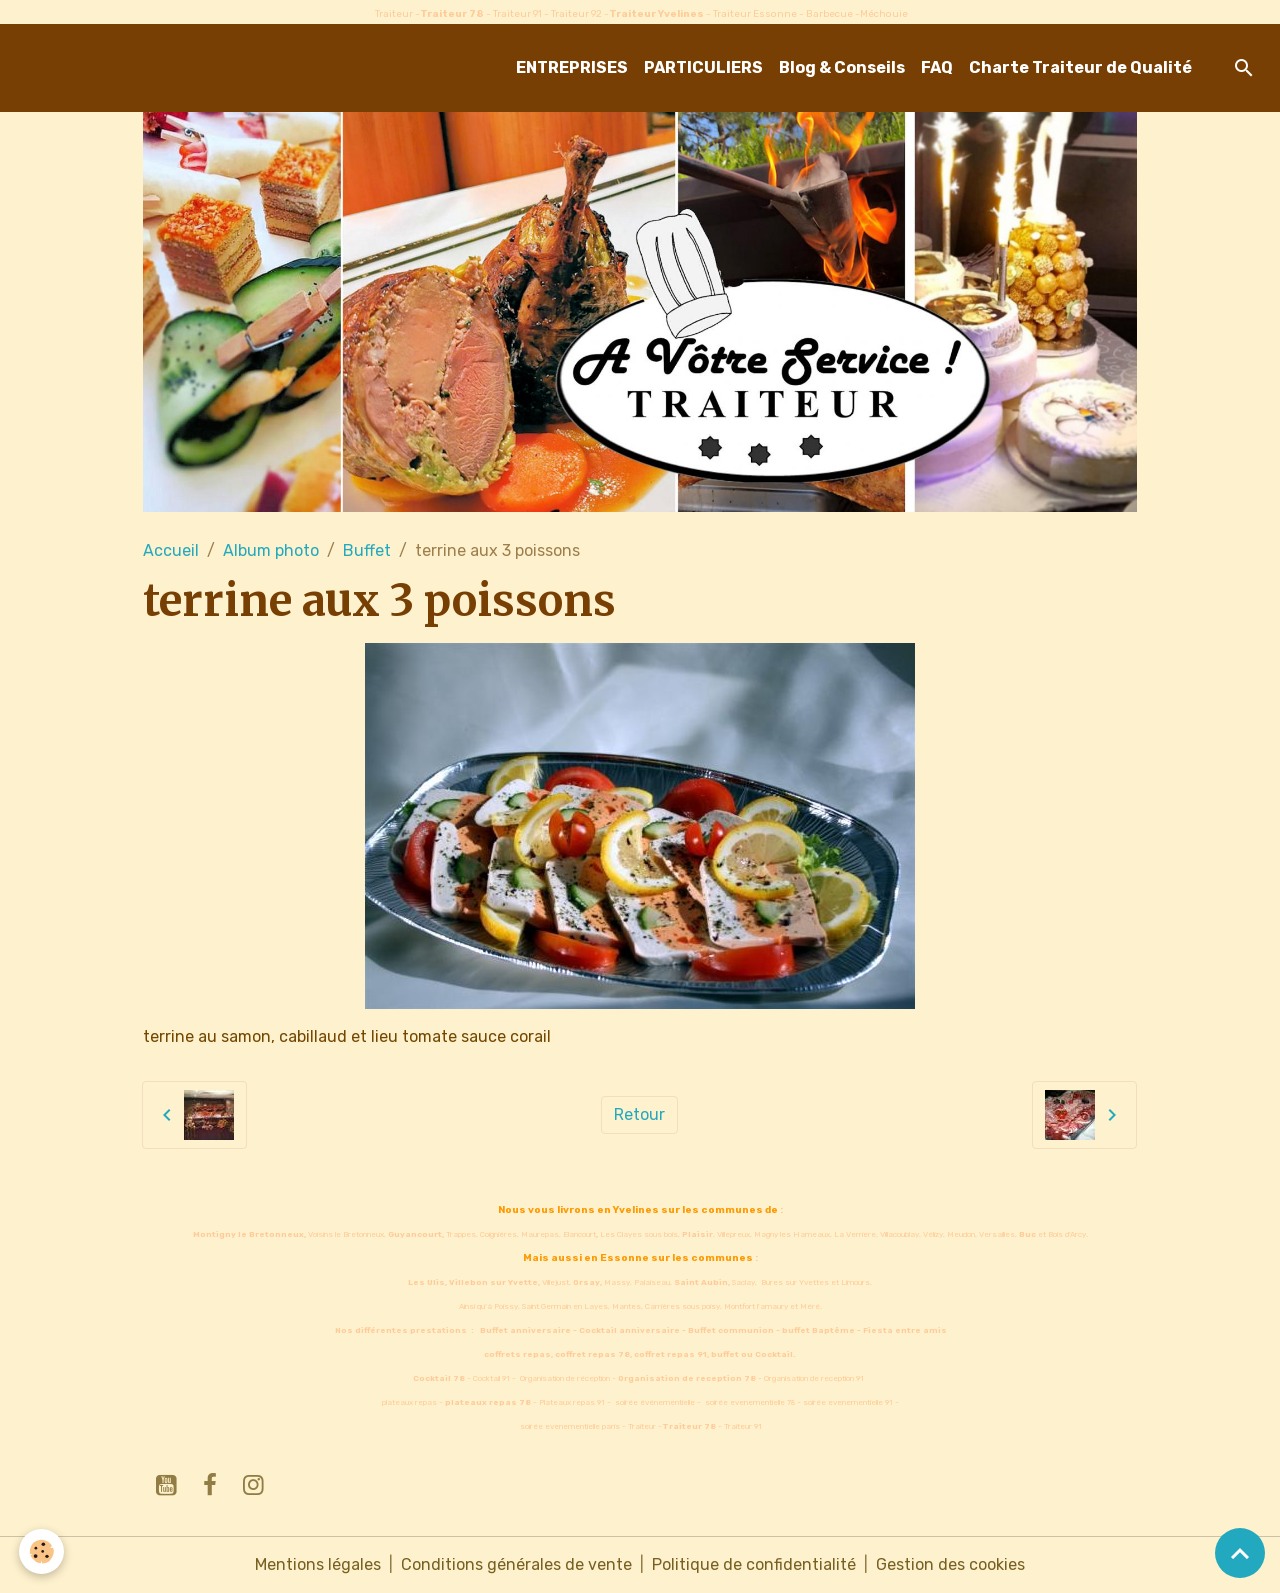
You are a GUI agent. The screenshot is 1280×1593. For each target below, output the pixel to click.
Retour (639, 1114)
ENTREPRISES (572, 67)
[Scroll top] (1240, 1553)
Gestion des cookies (950, 1564)
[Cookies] (42, 1551)
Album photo (271, 550)
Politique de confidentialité (754, 1564)
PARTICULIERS (703, 67)
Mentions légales (318, 1564)
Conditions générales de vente (516, 1564)
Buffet (367, 550)
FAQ (937, 67)
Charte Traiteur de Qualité (1080, 67)
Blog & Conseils (842, 67)
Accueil (171, 550)
